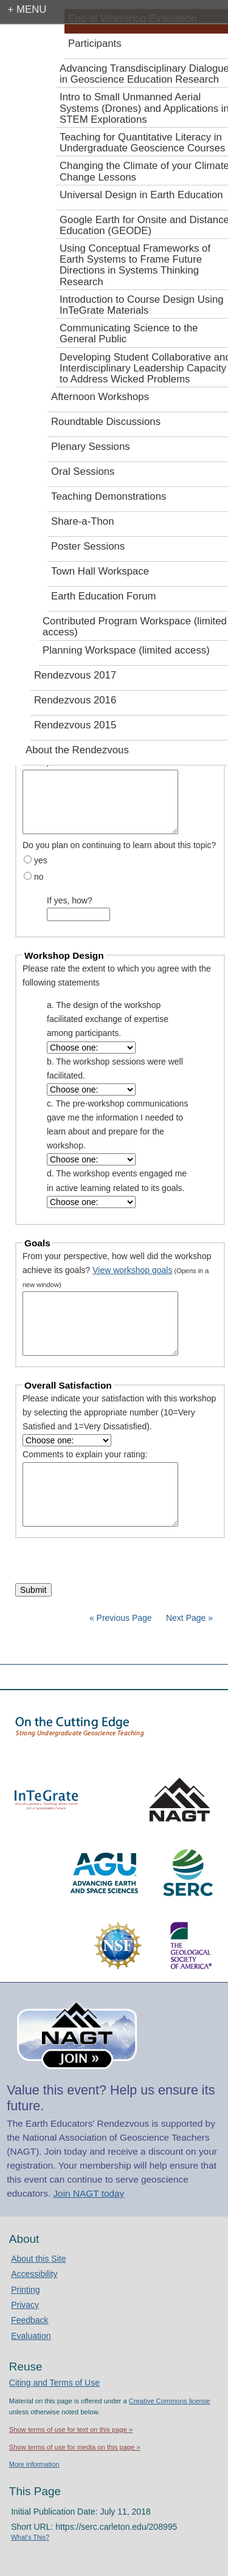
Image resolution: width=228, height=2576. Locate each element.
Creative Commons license (169, 2401)
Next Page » (188, 1618)
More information (34, 2464)
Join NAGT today (88, 2193)
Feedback (29, 2320)
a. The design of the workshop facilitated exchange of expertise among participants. (107, 1019)
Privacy (25, 2305)
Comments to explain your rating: (84, 1454)
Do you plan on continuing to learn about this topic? (119, 845)
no (39, 877)
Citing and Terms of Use (54, 2383)
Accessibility (34, 2274)
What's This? (30, 2537)
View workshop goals (132, 1270)
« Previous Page (120, 1618)
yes (40, 860)
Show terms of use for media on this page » (74, 2447)
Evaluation (30, 2336)
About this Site (38, 2258)
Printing (25, 2290)
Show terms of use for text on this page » (71, 2429)
